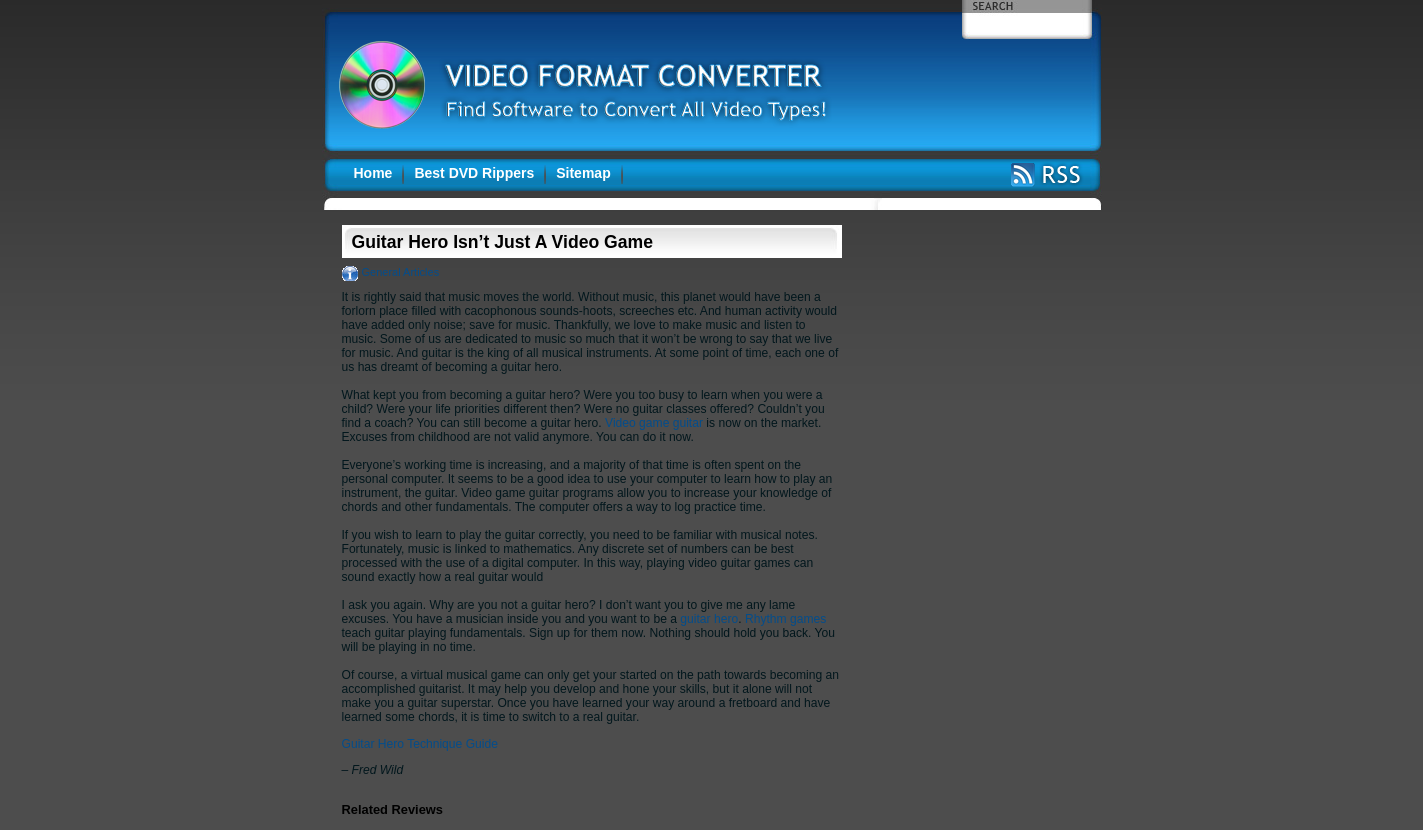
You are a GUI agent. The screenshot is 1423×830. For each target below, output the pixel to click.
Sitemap (583, 173)
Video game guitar (654, 423)
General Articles (401, 272)
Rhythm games (785, 619)
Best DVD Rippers (474, 173)
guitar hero (709, 619)
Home (373, 173)
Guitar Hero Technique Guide (420, 744)
